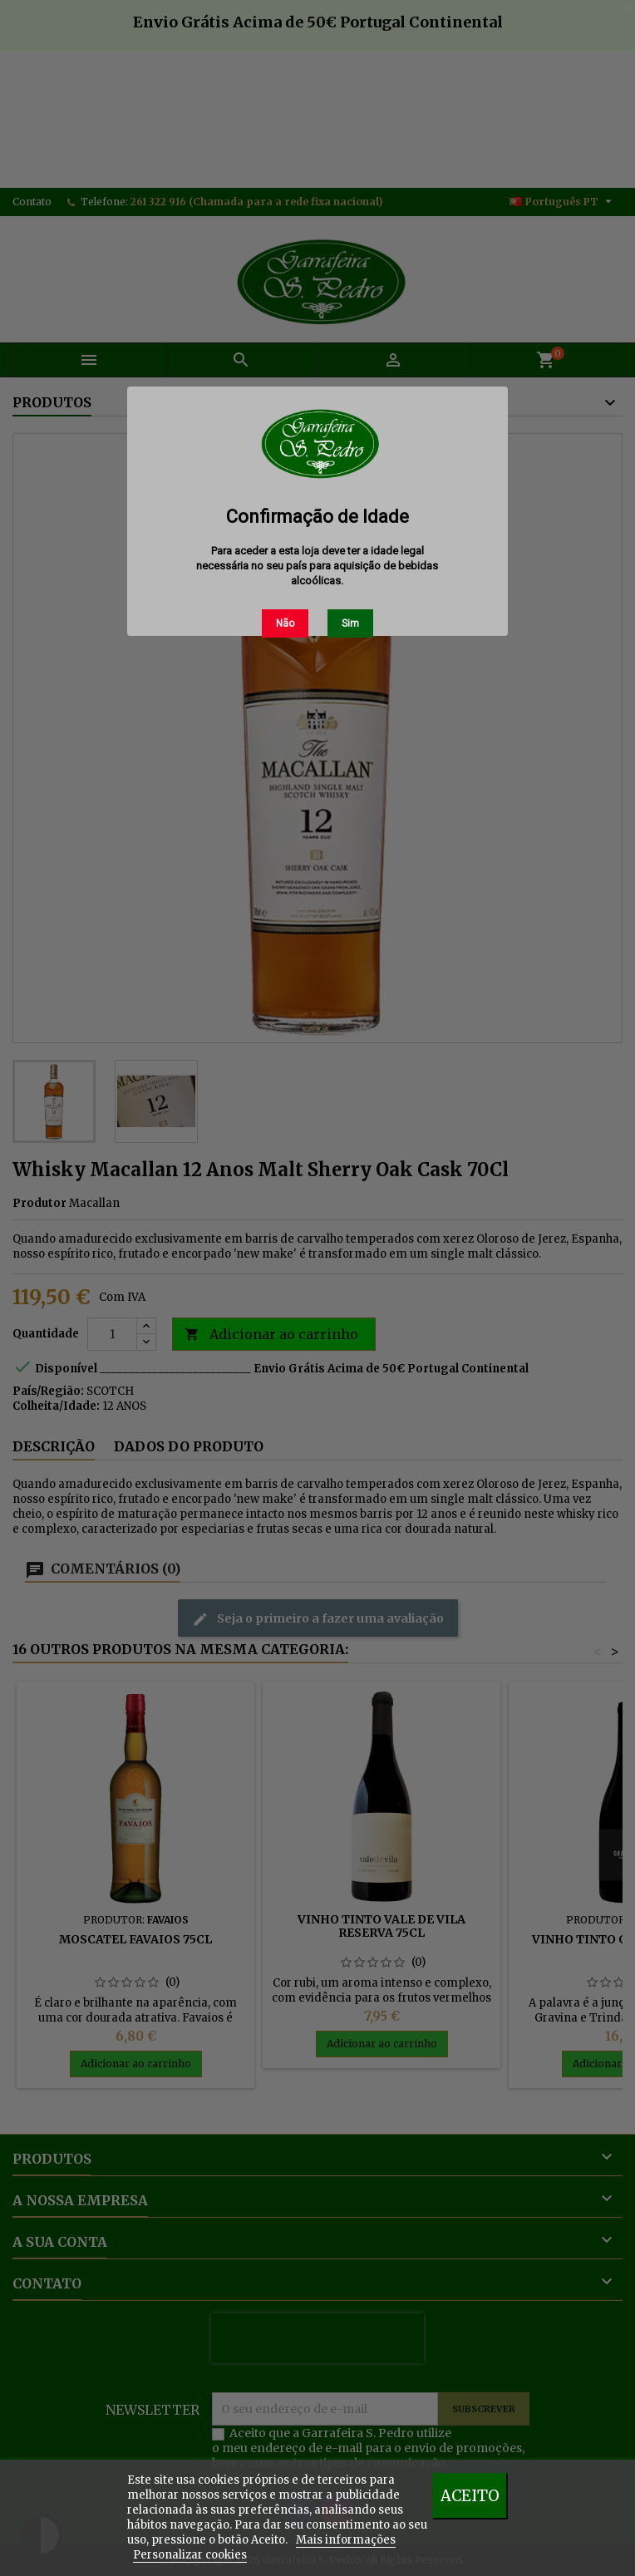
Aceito (470, 2495)
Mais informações (346, 2540)
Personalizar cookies (190, 2555)
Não (285, 623)
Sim (350, 623)
